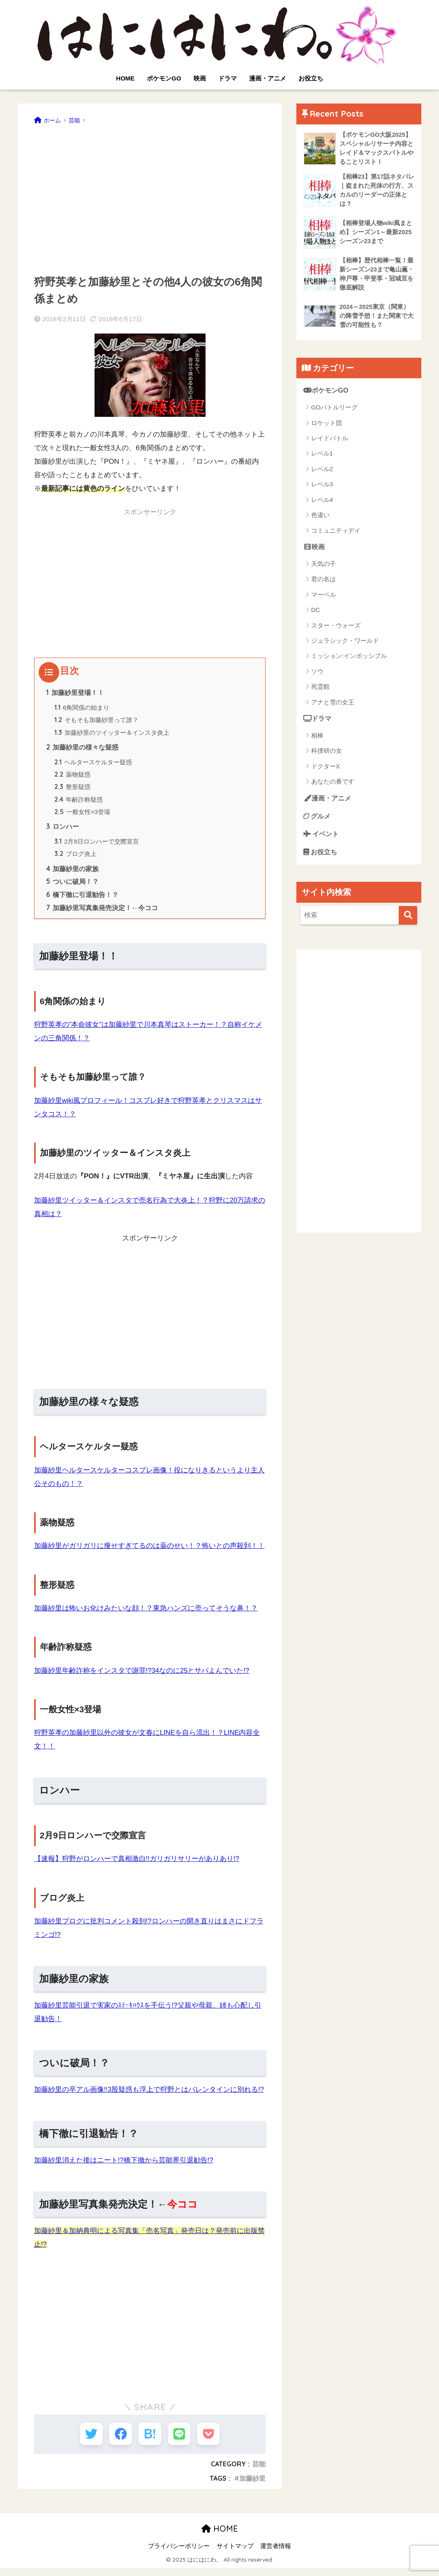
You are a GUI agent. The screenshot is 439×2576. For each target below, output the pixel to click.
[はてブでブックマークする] (150, 2441)
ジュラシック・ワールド (345, 644)
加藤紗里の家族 (72, 874)
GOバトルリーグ (334, 410)
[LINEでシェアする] (180, 2441)
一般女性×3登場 (82, 815)
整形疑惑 (72, 790)
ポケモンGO (164, 78)
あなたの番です (332, 785)
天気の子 (323, 567)
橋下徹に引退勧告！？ (82, 901)
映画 (200, 78)
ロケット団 (326, 426)
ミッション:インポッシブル (349, 659)
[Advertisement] (150, 196)
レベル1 (322, 456)
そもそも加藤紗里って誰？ (96, 721)
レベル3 (322, 487)
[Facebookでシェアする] (119, 2441)
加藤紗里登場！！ (75, 693)
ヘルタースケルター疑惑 (93, 764)
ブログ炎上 (75, 859)
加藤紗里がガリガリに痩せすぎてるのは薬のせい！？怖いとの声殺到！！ (149, 1552)
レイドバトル (329, 441)
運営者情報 (275, 2554)
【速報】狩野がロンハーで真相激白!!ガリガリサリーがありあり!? (137, 1865)
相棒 (317, 739)
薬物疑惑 (72, 777)
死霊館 (320, 690)
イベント (322, 839)
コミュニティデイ (335, 533)
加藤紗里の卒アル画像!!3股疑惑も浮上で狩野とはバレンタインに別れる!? (149, 2096)
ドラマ (227, 78)
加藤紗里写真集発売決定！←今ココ (102, 914)
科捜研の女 (326, 755)
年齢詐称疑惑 (78, 802)
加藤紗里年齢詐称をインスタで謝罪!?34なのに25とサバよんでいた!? (142, 1677)
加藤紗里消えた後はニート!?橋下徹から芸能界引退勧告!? (124, 2167)
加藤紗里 (252, 2486)
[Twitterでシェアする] (89, 2441)
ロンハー (62, 831)
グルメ (318, 821)
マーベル (323, 598)
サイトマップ (235, 2554)
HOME (125, 78)
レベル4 (322, 502)
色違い (320, 518)
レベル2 (322, 472)
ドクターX (325, 770)
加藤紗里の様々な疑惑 (82, 749)
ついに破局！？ (72, 887)
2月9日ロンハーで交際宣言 (96, 846)
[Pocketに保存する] (210, 2441)
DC (315, 613)
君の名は (323, 583)
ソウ (317, 675)
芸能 (259, 2472)
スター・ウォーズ (335, 629)
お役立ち (310, 78)
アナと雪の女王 (332, 705)
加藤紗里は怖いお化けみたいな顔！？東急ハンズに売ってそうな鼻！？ (146, 1615)
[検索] (408, 921)
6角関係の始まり (82, 708)
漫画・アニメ (267, 78)
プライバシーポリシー (179, 2554)
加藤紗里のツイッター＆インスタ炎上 (112, 734)
